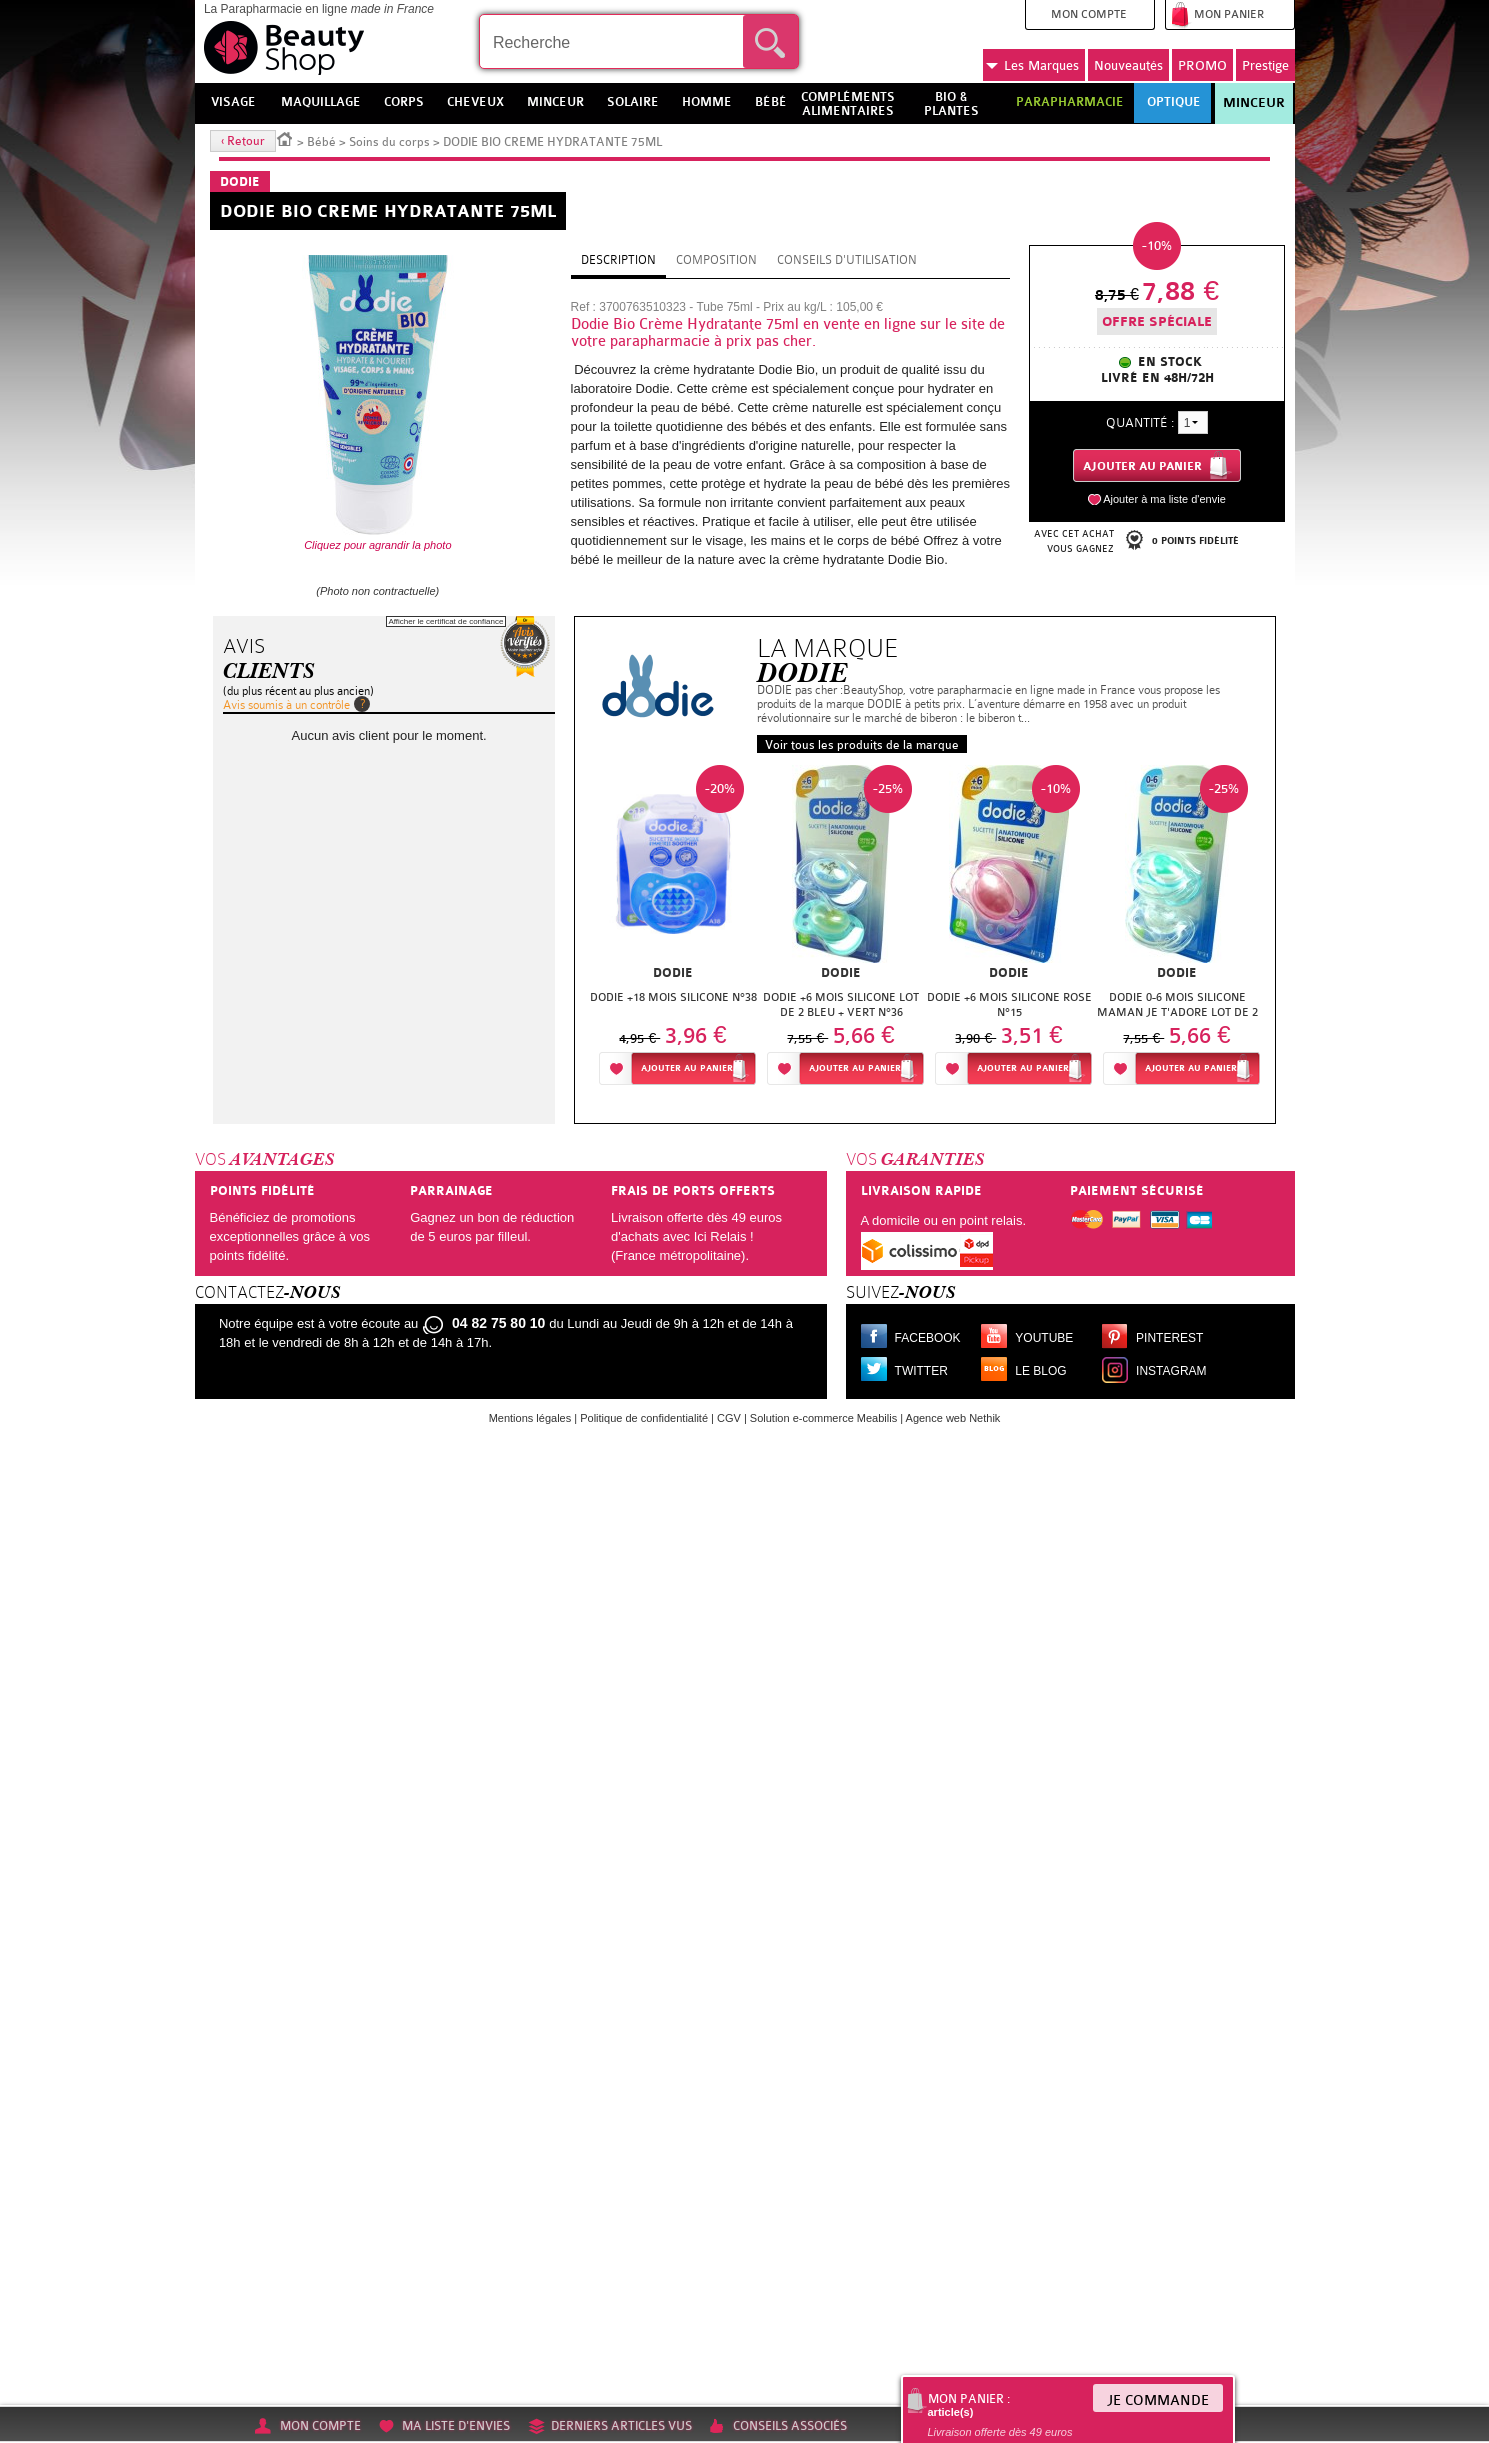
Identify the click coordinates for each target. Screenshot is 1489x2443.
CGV (729, 1418)
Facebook (928, 1338)
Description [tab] (618, 260)
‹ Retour (243, 141)
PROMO (1202, 65)
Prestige (1265, 65)
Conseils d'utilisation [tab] (847, 260)
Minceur (1254, 103)
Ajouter (687, 1068)
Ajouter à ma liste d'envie (1164, 499)
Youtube (1044, 1338)
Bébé (321, 142)
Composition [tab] (716, 260)
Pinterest (1169, 1338)
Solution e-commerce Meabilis (823, 1418)
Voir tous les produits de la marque (862, 745)
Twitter (921, 1371)
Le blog (1040, 1371)
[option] (673, 930)
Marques (1032, 66)
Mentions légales (530, 1418)
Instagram (1171, 1371)
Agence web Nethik (953, 1418)
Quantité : (1140, 422)
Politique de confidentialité (644, 1418)
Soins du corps (389, 142)
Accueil (285, 138)
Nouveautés (1128, 65)
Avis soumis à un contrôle (286, 705)
